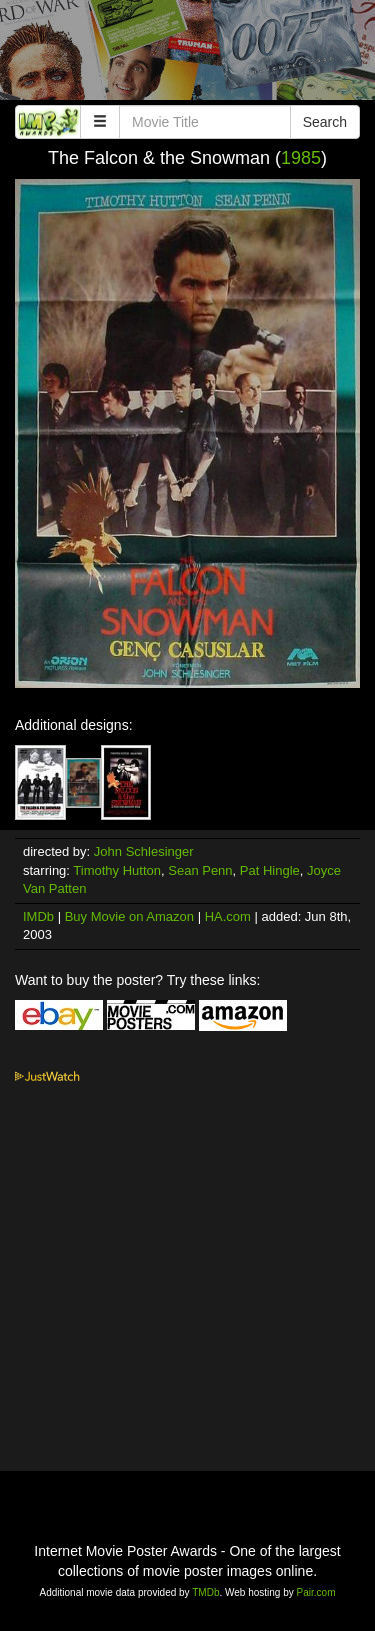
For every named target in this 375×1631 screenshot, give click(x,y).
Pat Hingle (270, 870)
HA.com (228, 916)
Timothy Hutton (117, 870)
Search (325, 122)
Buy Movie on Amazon (129, 916)
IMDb (38, 916)
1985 (301, 158)
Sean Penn (200, 870)
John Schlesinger (144, 851)
